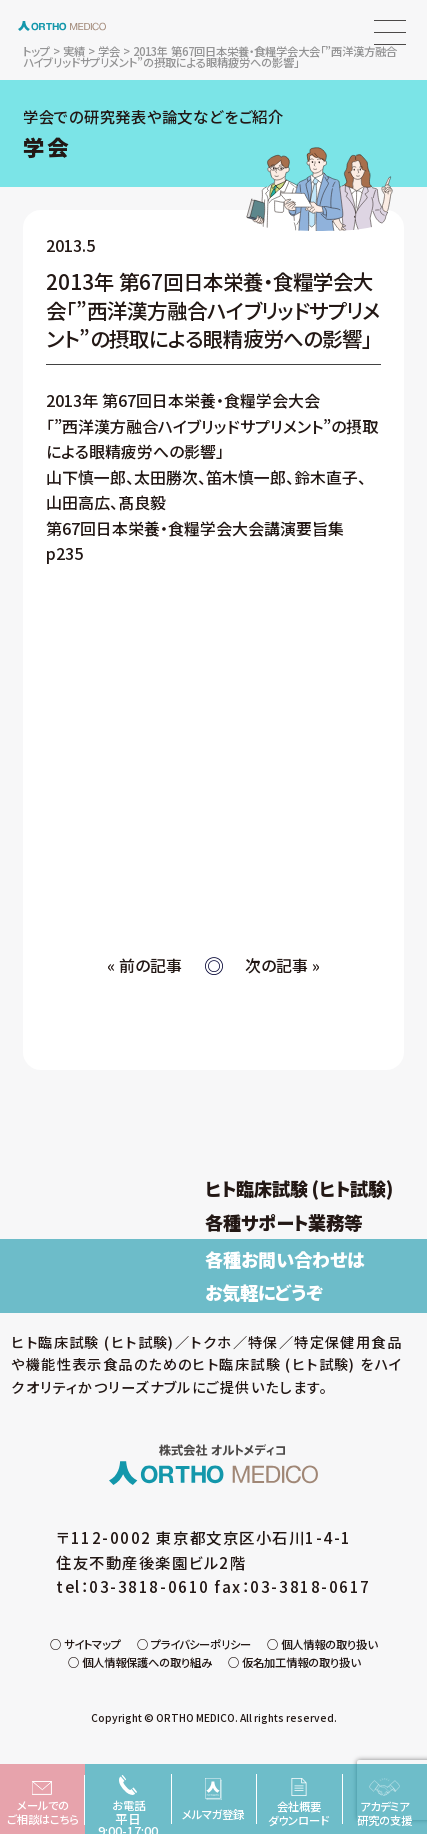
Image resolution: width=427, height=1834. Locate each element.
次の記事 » (282, 965)
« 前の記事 (144, 965)
